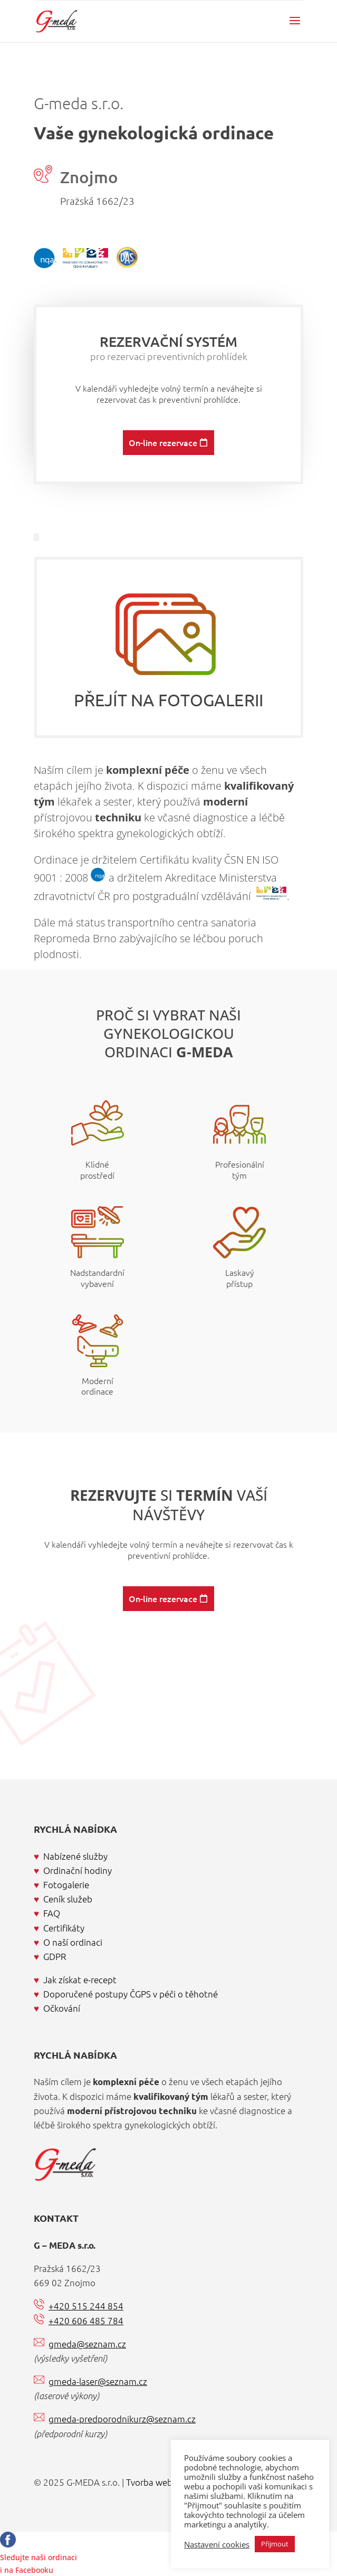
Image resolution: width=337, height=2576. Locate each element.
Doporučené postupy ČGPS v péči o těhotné (130, 1994)
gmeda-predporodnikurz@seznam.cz (122, 2419)
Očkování (61, 2008)
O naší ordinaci (72, 1942)
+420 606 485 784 (86, 2320)
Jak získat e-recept (80, 1979)
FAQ (51, 1913)
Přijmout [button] (274, 2544)
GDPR (54, 1956)
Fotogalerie (66, 1884)
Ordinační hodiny (77, 1870)
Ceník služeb (67, 1899)
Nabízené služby (75, 1856)
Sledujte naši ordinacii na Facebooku (38, 2557)
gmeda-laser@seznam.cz (98, 2381)
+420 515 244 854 (86, 2306)
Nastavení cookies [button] (216, 2544)
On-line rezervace (163, 493)
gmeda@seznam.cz (87, 2344)
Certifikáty (63, 1928)
